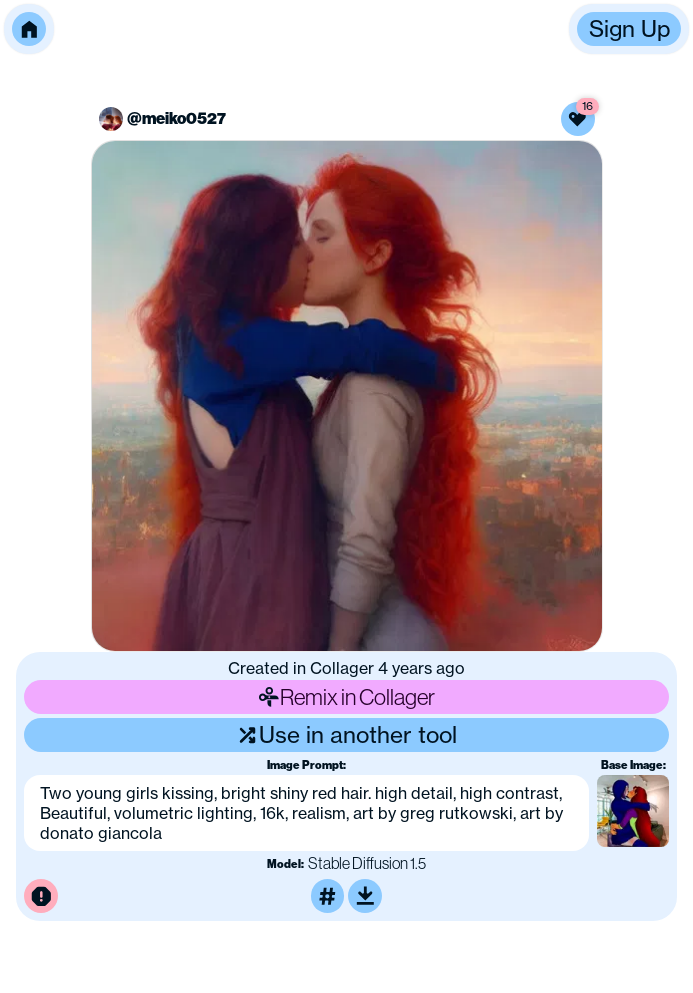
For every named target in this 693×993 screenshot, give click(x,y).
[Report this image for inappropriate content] (41, 896)
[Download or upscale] (365, 896)
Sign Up (629, 28)
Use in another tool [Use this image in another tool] (346, 734)
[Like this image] (578, 119)
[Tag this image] (328, 896)
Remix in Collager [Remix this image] (347, 696)
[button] (29, 29)
